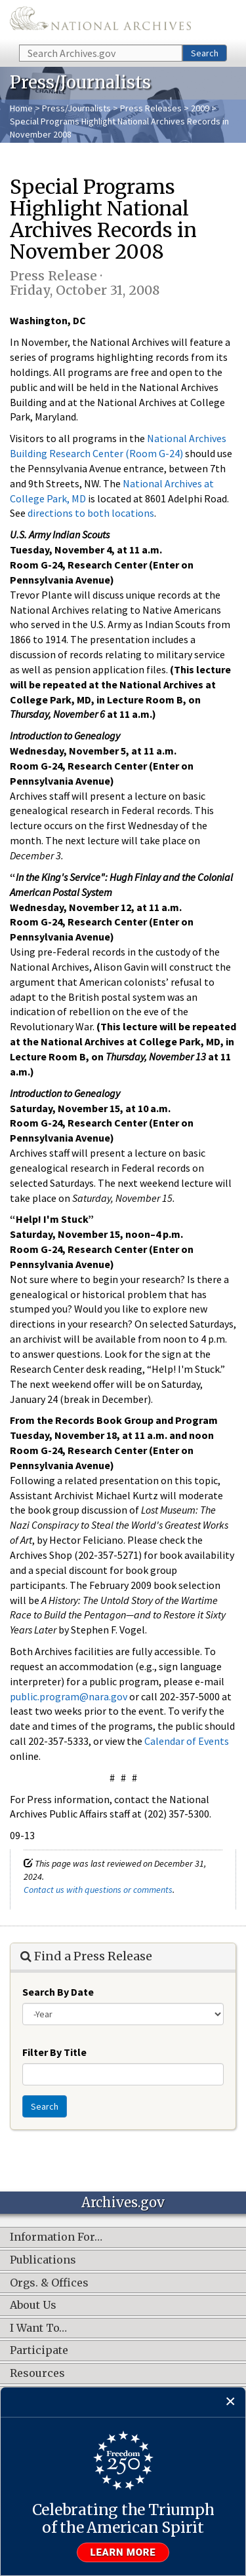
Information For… (56, 2237)
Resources (37, 2374)
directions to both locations (91, 512)
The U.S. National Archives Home (100, 21)
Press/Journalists (76, 108)
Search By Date (58, 1991)
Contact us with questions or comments (98, 1889)
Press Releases (151, 108)
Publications (43, 2260)
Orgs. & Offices (49, 2283)
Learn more (123, 2552)
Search (204, 53)
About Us (33, 2305)
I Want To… (38, 2328)
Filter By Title (54, 2052)
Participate (39, 2351)
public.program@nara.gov (68, 1696)
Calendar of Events (186, 1740)
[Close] (230, 2402)
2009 (200, 108)
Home (21, 108)
